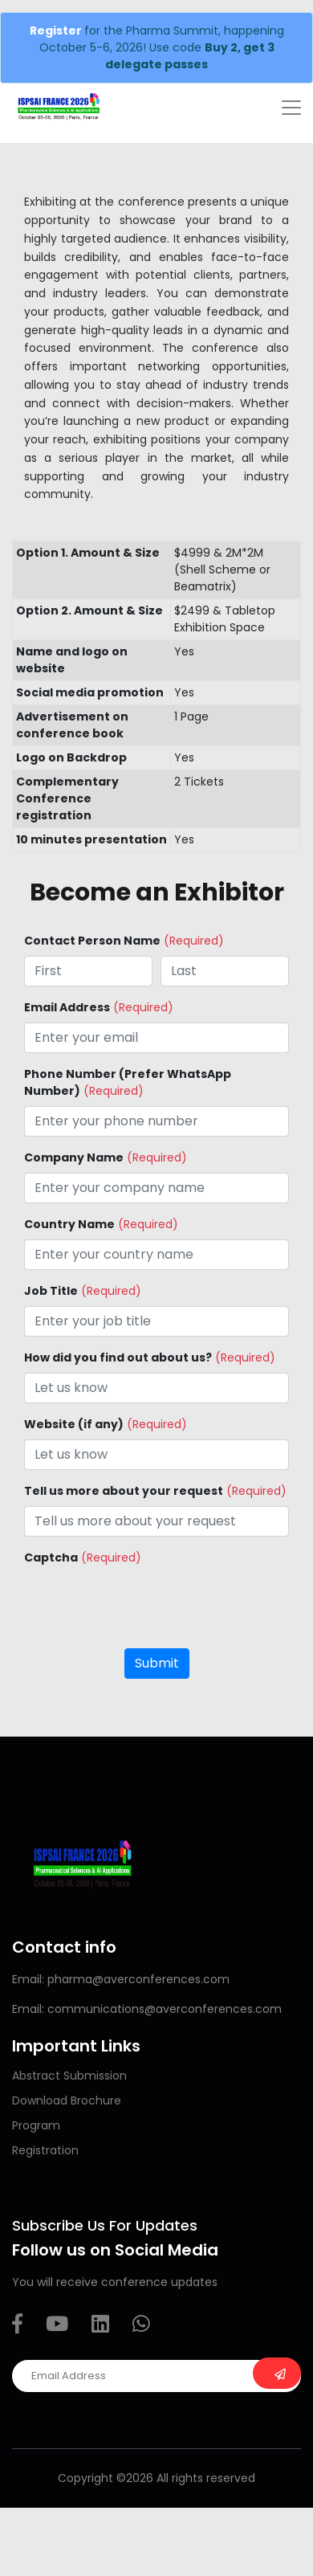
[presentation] (146, 1604)
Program (36, 2125)
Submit (157, 1663)
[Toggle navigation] (291, 107)
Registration (45, 2150)
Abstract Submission (69, 2076)
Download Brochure (66, 2100)
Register (57, 30)
